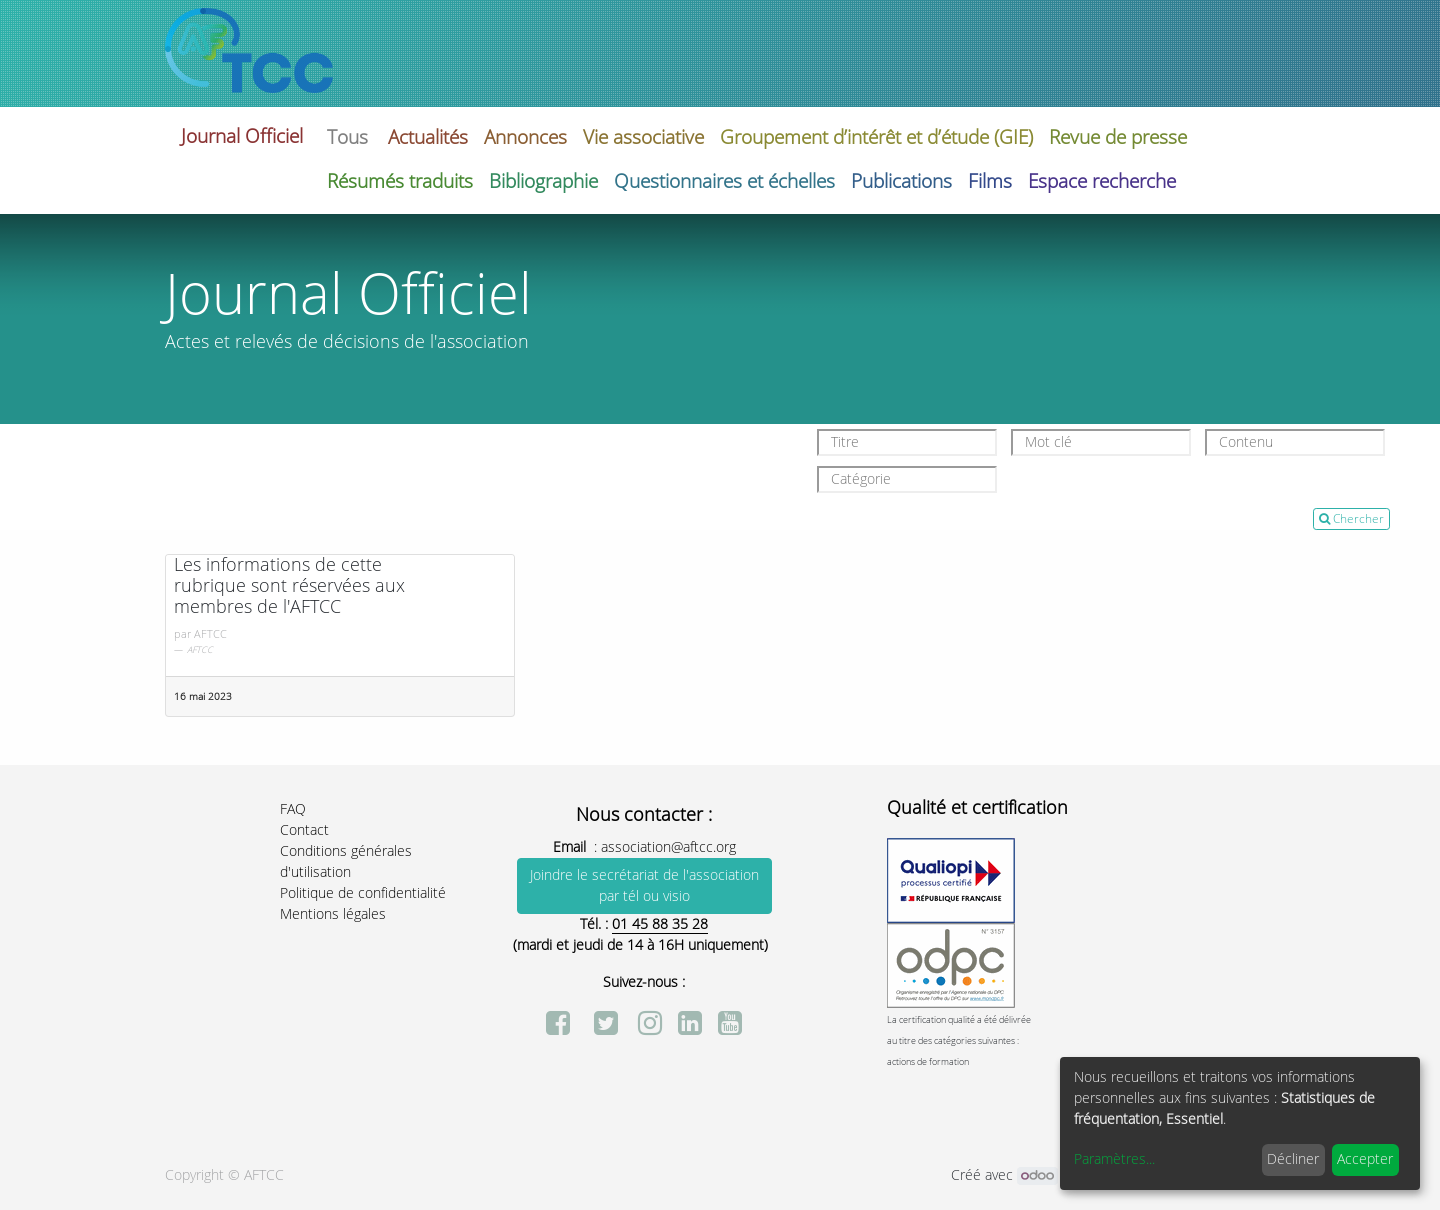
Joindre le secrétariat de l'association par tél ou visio (644, 886)
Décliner (1293, 1159)
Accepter (1365, 1159)
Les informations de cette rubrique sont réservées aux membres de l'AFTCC (289, 586)
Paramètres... (1114, 1159)
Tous (347, 137)
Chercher (1351, 519)
